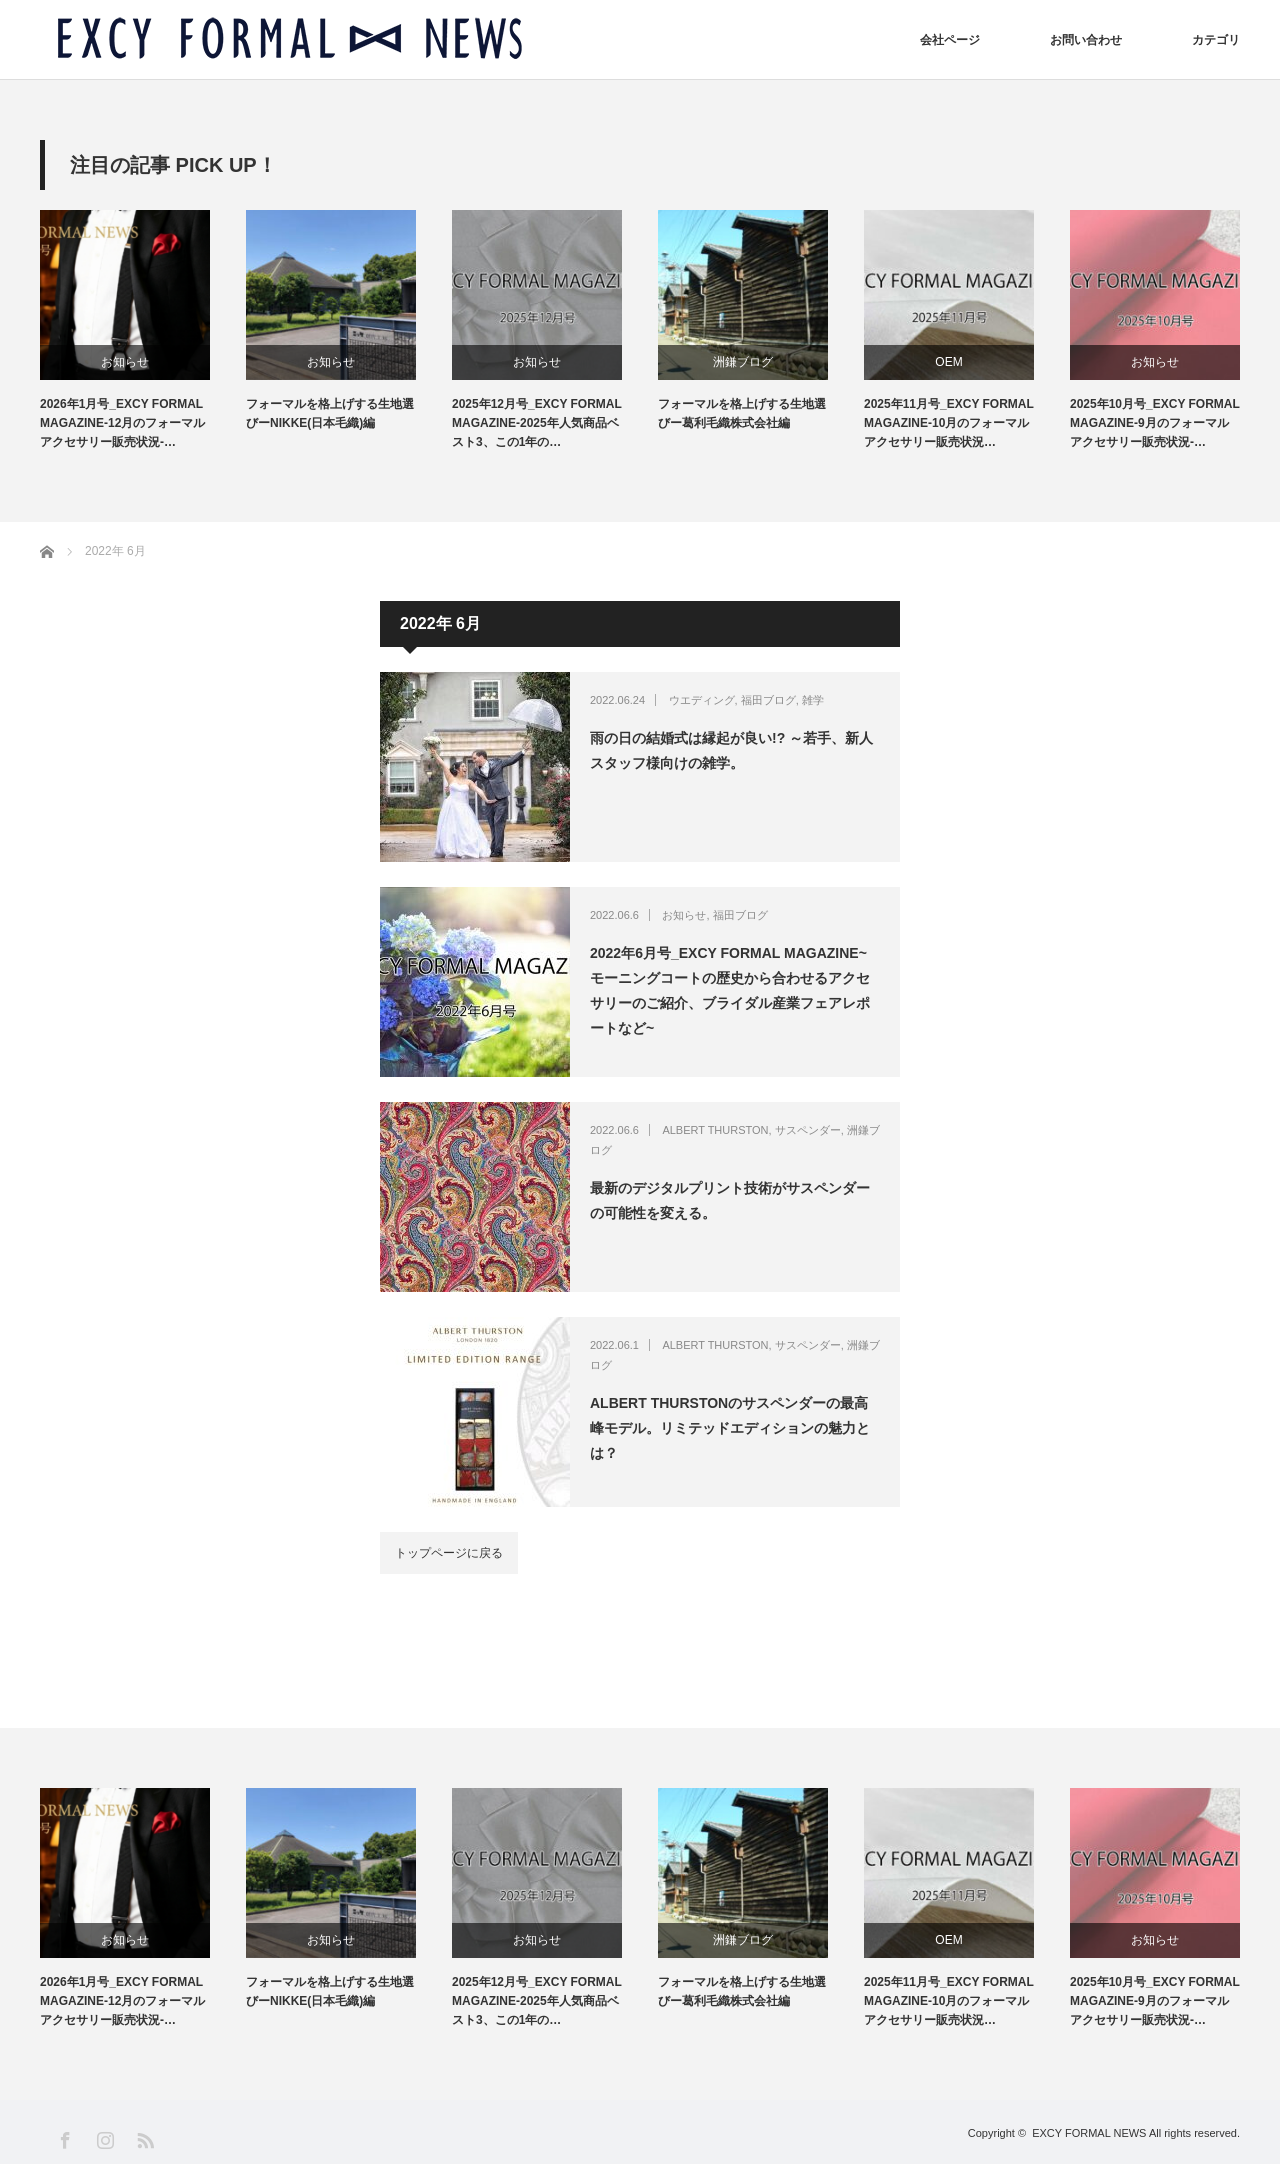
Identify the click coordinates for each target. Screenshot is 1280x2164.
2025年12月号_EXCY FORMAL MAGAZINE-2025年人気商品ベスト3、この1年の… (537, 423)
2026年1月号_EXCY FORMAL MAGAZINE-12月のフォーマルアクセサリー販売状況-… (122, 423)
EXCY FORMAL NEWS (1089, 2133)
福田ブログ (768, 700)
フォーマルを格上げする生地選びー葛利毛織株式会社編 (742, 413)
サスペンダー (808, 1130)
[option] (143, 331)
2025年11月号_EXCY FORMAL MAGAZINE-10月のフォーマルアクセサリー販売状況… (949, 423)
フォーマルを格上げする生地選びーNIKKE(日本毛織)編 (330, 413)
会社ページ (950, 40)
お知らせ (125, 362)
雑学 (813, 700)
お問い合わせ (1086, 40)
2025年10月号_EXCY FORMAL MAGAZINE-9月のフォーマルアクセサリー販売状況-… (1155, 423)
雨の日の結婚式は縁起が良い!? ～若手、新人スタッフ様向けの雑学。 (731, 750)
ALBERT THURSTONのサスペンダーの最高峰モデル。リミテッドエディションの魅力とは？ (730, 1428)
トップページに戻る (449, 1553)
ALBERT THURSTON (715, 1130)
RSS (144, 2139)
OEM (948, 362)
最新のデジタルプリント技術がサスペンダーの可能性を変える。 (730, 1200)
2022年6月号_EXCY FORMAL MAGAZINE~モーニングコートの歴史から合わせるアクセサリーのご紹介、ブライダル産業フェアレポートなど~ (730, 991)
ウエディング (702, 700)
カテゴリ (1216, 40)
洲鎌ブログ (743, 362)
